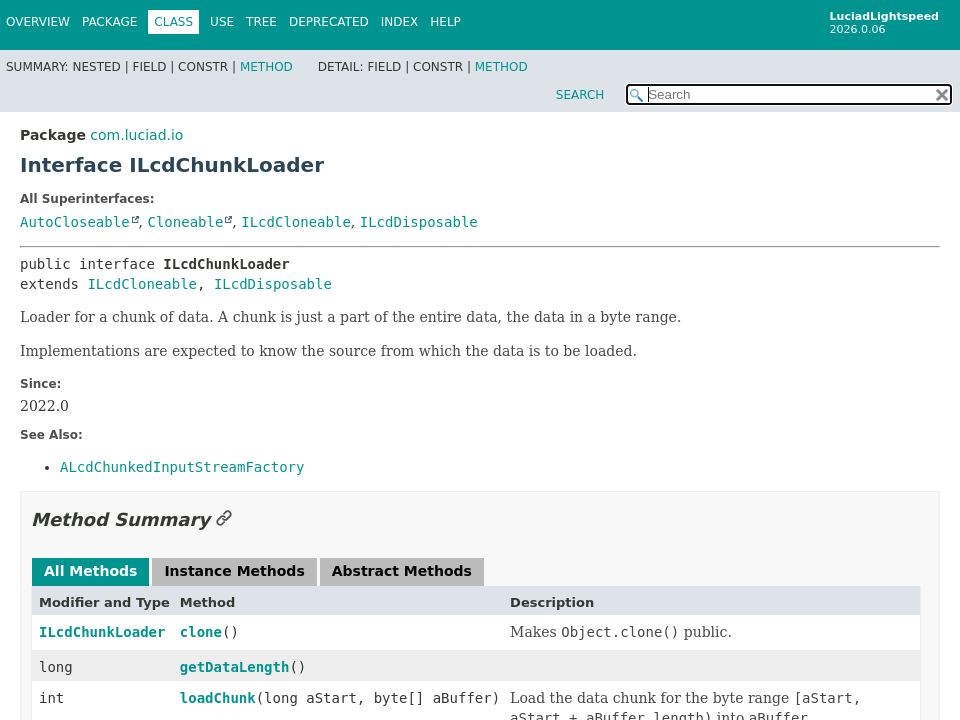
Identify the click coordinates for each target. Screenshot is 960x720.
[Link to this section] (224, 519)
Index (400, 22)
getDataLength (235, 667)
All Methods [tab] (90, 571)
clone (201, 632)
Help (445, 22)
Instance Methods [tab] (234, 571)
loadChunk (218, 698)
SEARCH (580, 95)
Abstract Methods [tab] (402, 571)
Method (266, 67)
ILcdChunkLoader (102, 632)
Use (222, 22)
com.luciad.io (136, 135)
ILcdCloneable (296, 222)
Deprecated (329, 22)
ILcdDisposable (419, 222)
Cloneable (185, 222)
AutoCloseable (75, 222)
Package (109, 22)
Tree (261, 22)
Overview (38, 22)
